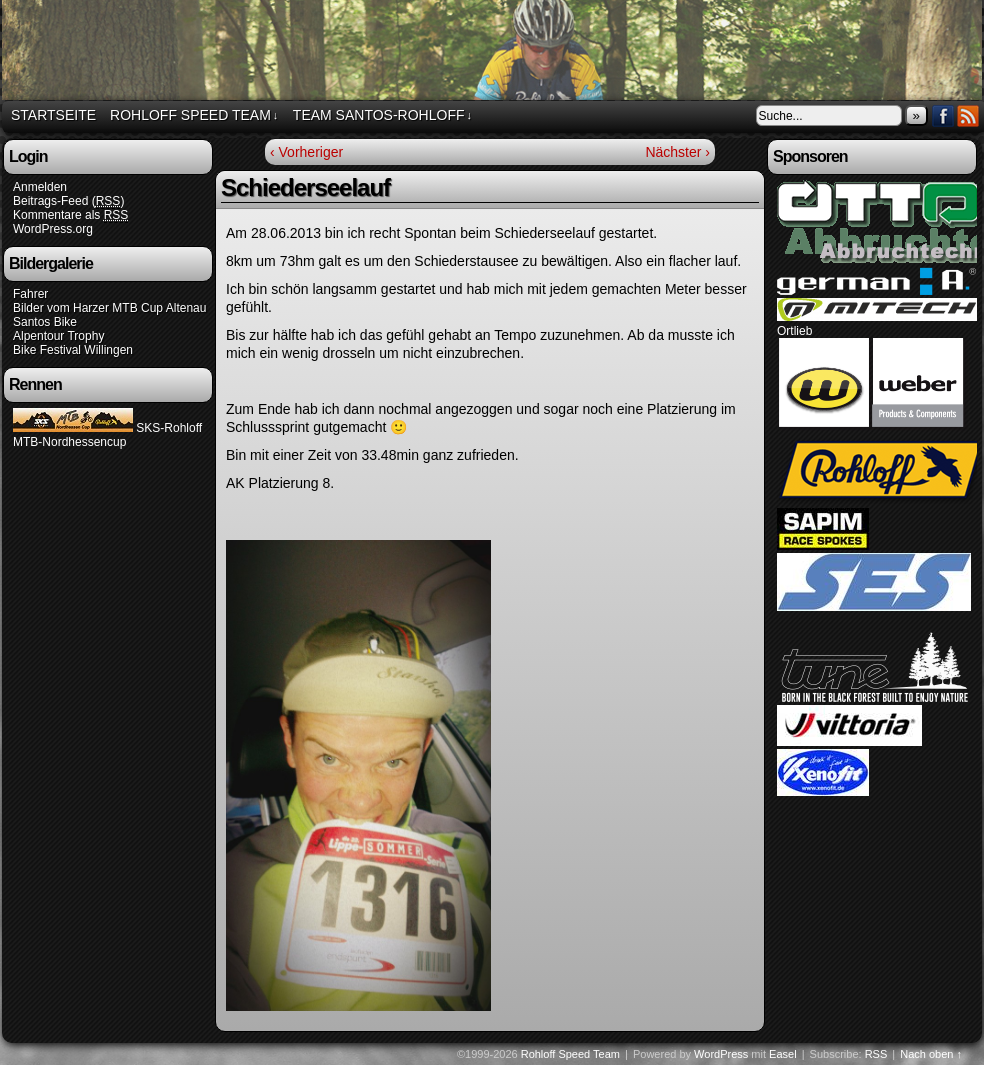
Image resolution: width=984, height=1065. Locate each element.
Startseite (53, 115)
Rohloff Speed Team (194, 115)
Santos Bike (45, 322)
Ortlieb (794, 331)
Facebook (943, 115)
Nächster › (677, 152)
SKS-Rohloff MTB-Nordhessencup (107, 435)
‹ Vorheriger (306, 152)
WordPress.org (53, 229)
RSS (968, 115)
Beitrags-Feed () (68, 201)
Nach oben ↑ (931, 1054)
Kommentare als (70, 215)
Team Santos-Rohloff (382, 115)
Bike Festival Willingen (73, 350)
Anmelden (40, 187)
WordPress (721, 1054)
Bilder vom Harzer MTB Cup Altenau (109, 308)
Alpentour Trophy (58, 336)
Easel (783, 1054)
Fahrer (30, 294)
